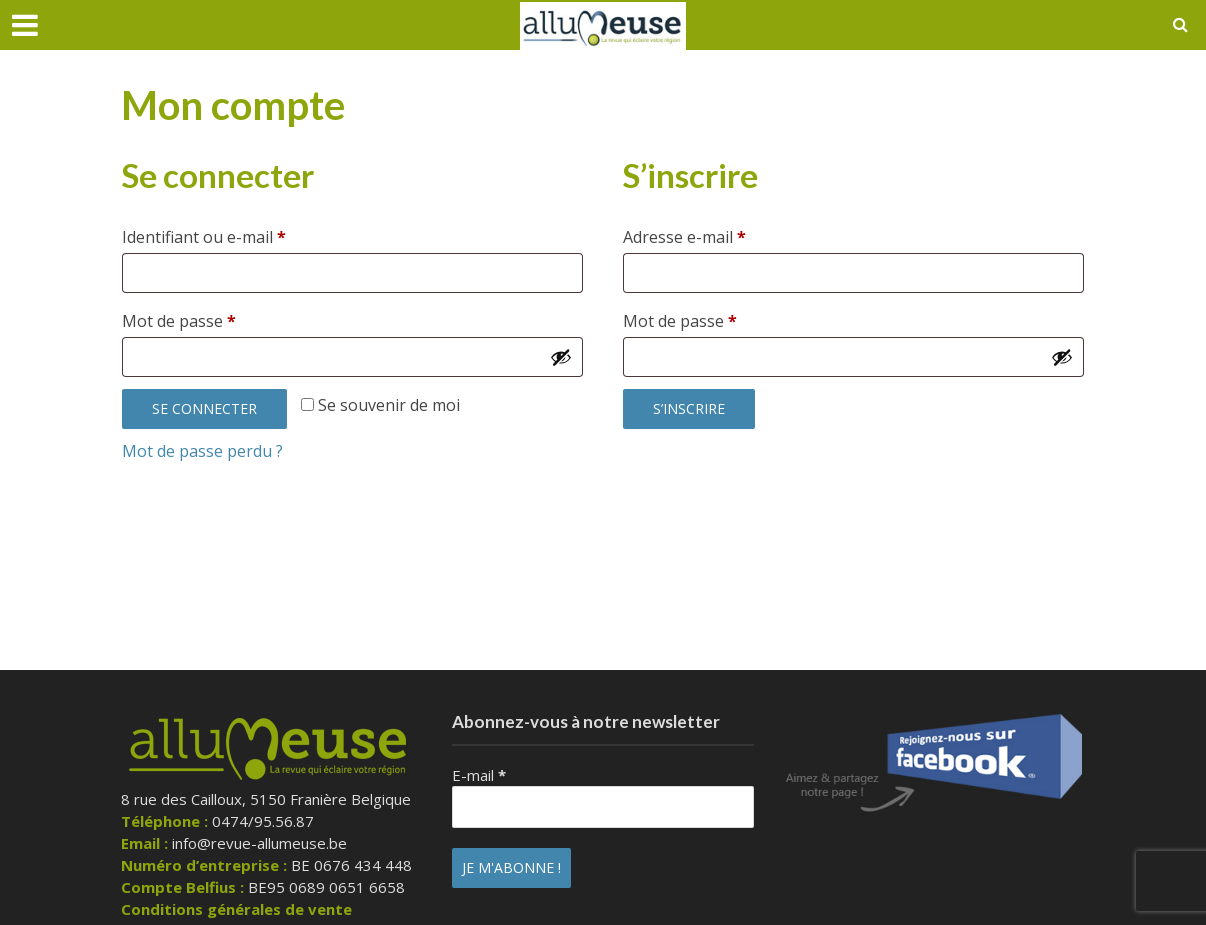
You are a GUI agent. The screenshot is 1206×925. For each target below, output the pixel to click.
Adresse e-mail (726, 234)
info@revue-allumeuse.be (259, 843)
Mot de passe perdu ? (202, 451)
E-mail (479, 775)
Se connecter (204, 408)
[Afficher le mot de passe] (561, 357)
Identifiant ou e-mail (246, 234)
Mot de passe (221, 318)
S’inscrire (689, 408)
